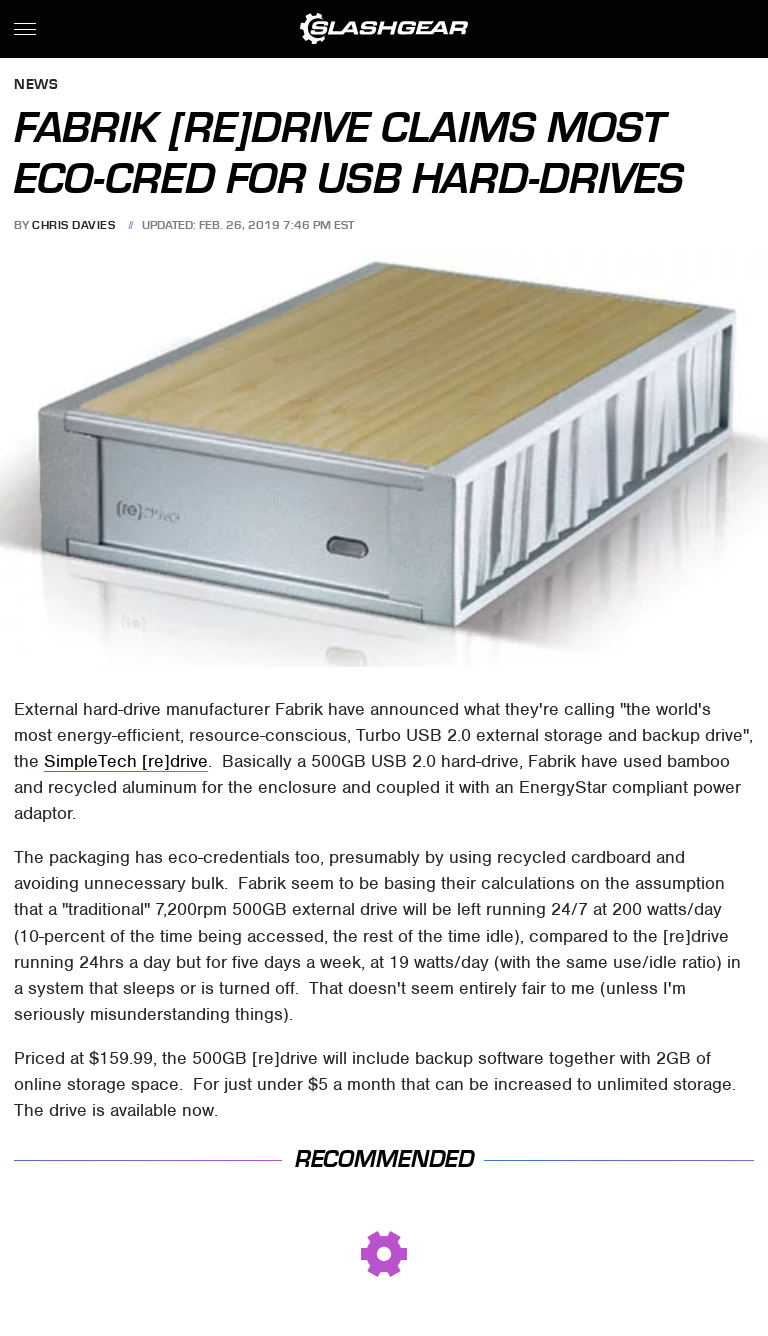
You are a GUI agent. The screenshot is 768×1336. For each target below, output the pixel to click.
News (36, 85)
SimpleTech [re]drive (126, 761)
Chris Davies (73, 225)
